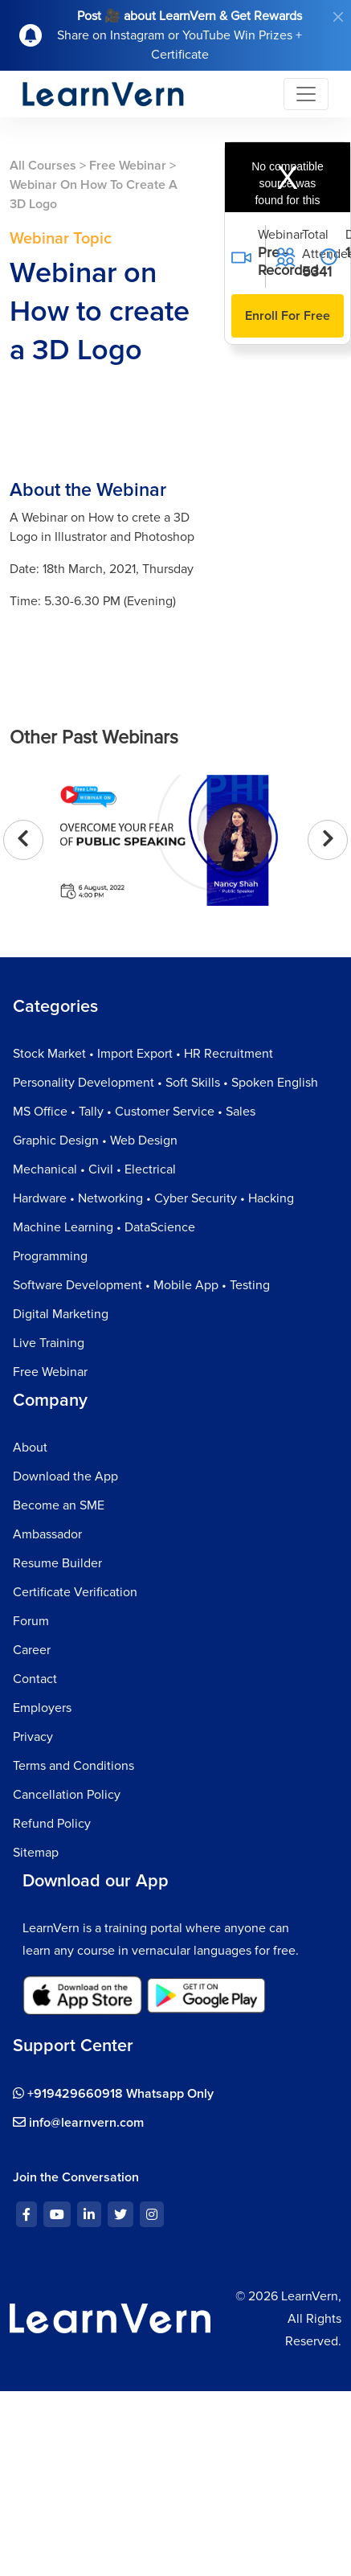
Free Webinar (127, 166)
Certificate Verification (75, 1592)
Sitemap (36, 1853)
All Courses (43, 166)
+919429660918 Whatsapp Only (113, 2094)
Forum (31, 1621)
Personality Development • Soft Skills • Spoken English (165, 1083)
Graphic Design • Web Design (95, 1140)
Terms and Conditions (73, 1766)
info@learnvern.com (78, 2123)
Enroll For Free (287, 316)
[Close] (338, 17)
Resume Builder (57, 1563)
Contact (35, 1679)
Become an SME (58, 1505)
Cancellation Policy (66, 1795)
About (30, 1448)
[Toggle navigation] (306, 94)
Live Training (48, 1343)
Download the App (65, 1476)
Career (32, 1650)
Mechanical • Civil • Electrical (94, 1169)
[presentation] (23, 840)
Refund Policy (52, 1824)
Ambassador (47, 1534)
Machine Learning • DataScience (104, 1227)
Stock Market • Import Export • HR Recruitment (143, 1054)
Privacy (33, 1737)
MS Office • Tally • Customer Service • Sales (134, 1112)
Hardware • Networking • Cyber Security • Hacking (153, 1198)
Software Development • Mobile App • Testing (141, 1285)
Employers (42, 1708)
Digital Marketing (60, 1314)
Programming (50, 1256)
